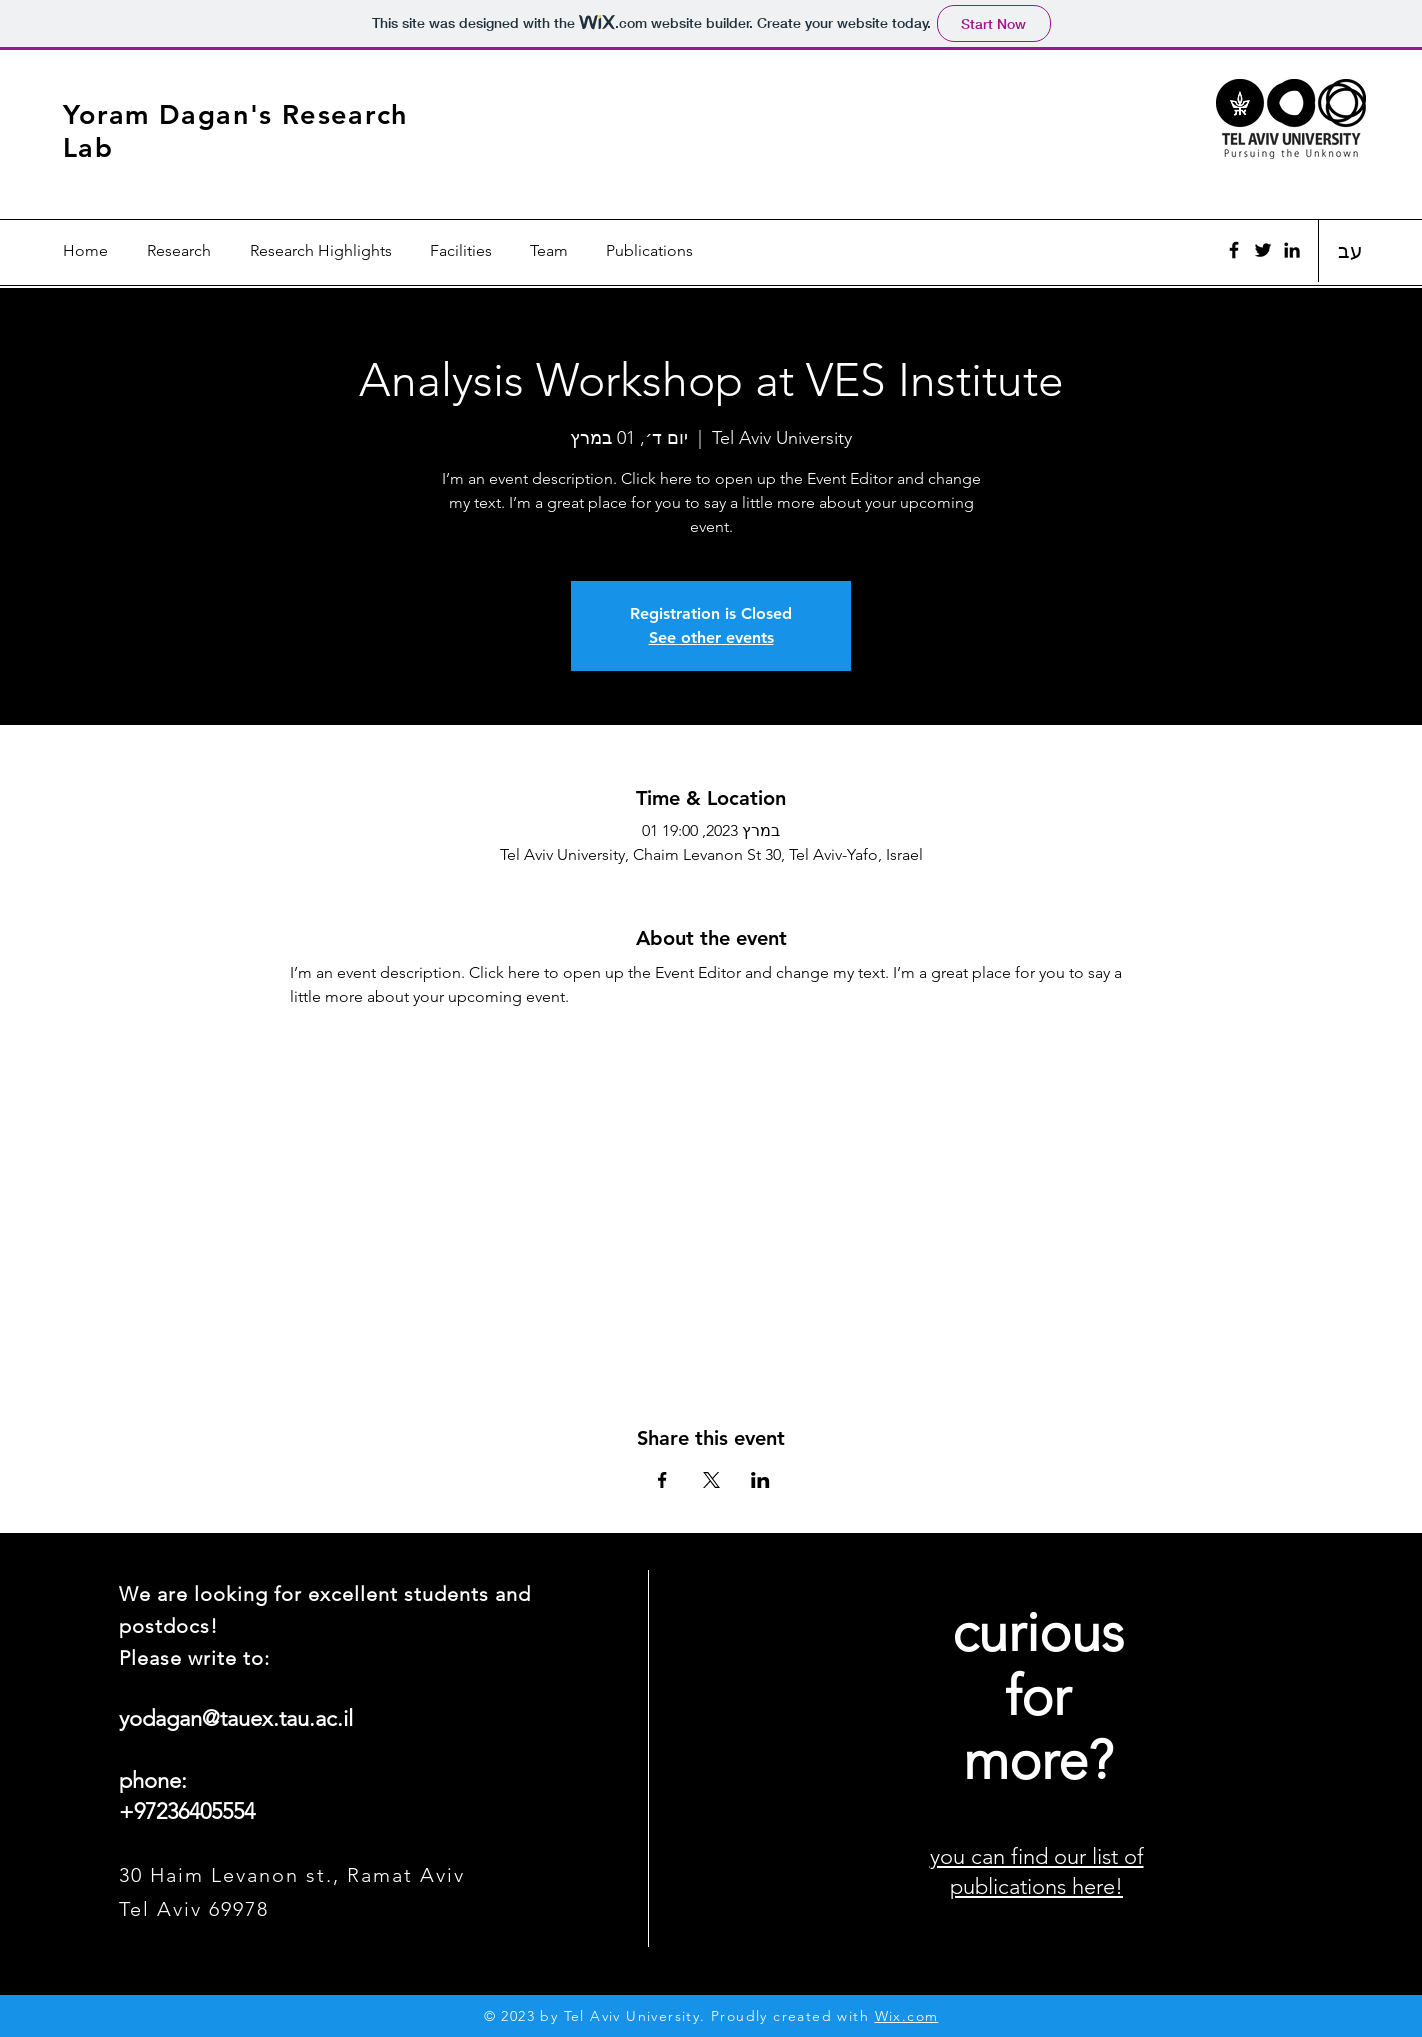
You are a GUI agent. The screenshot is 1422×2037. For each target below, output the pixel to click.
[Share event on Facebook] (662, 1480)
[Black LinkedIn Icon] (1292, 250)
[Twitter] (1263, 250)
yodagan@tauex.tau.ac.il (236, 1718)
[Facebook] (1234, 250)
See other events (711, 637)
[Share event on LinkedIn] (760, 1480)
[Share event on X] (711, 1480)
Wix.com (907, 2016)
